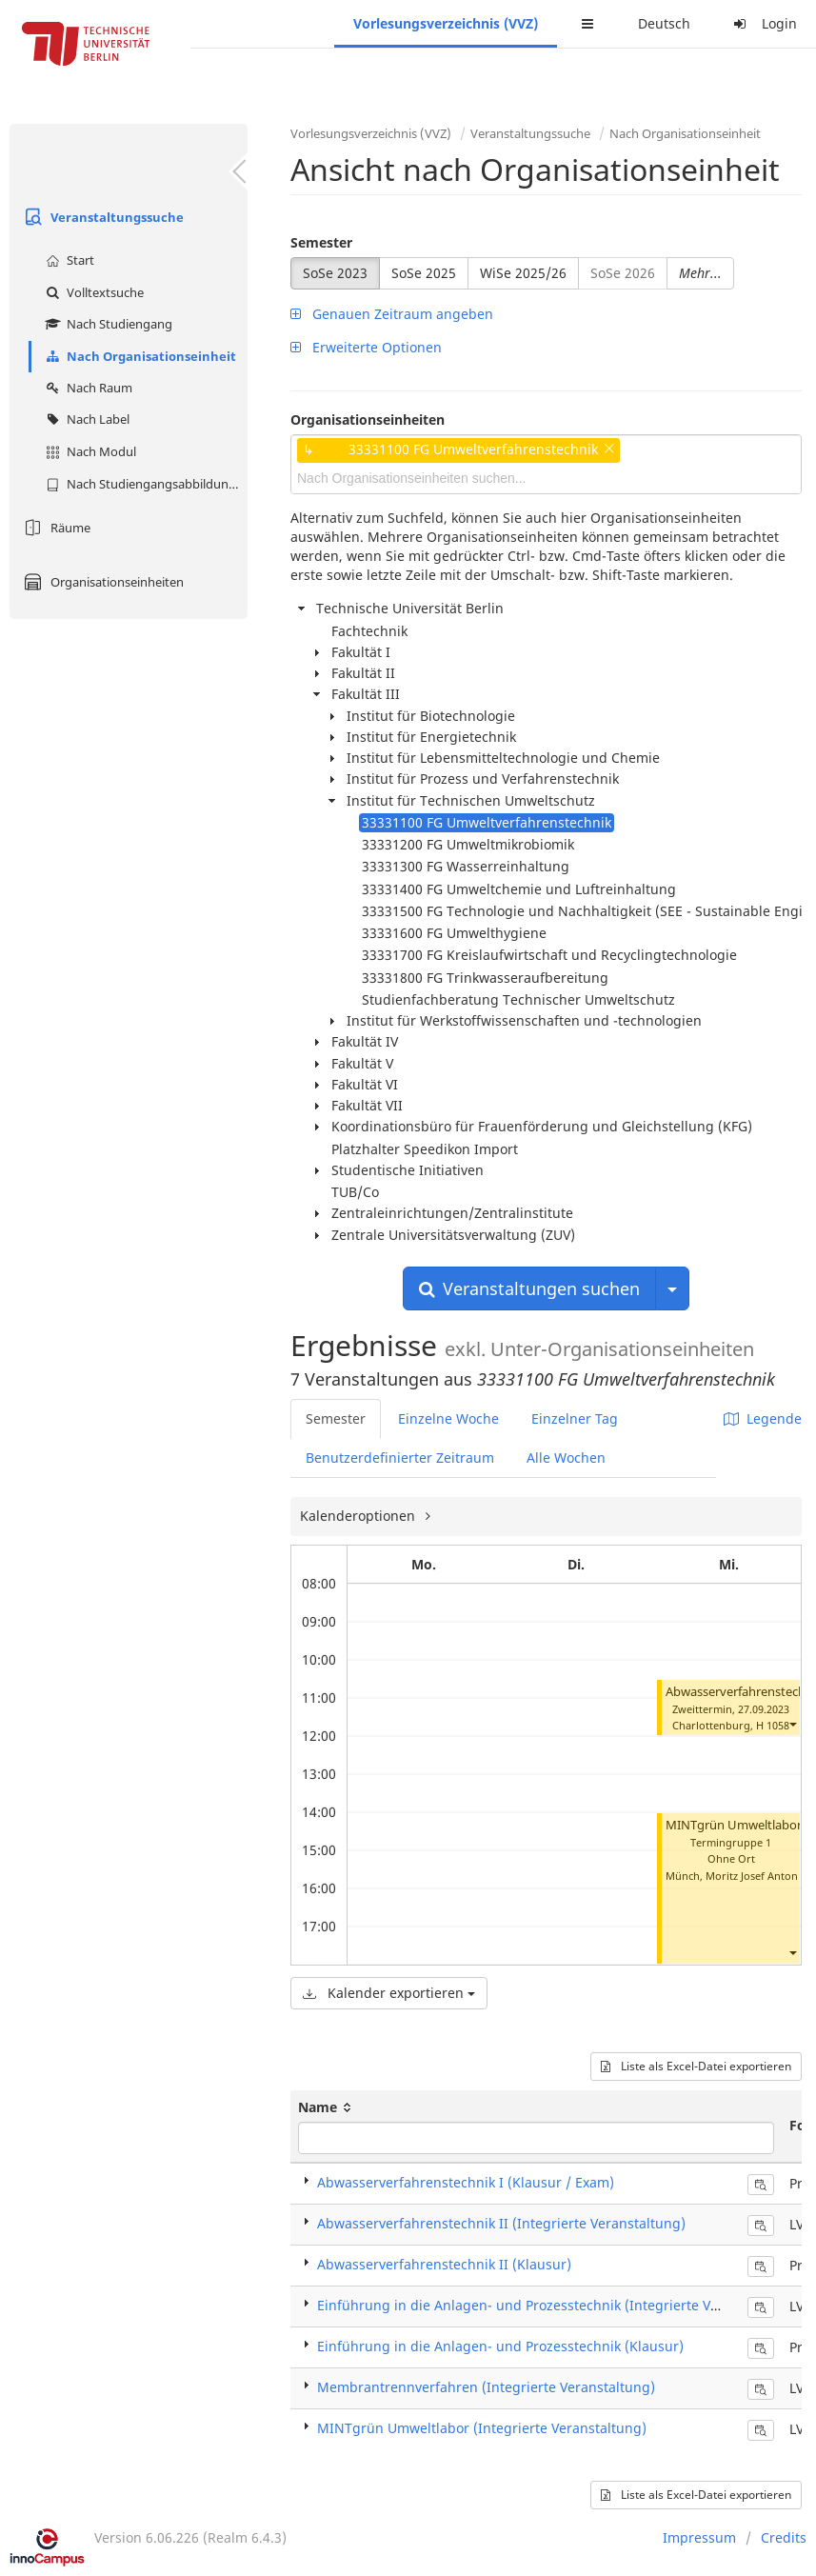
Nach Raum (86, 387)
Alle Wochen (566, 1457)
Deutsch (664, 23)
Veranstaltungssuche (101, 217)
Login (762, 23)
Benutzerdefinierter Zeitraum (400, 1457)
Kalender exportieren (389, 1993)
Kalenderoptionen (359, 1516)
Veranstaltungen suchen (529, 1288)
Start (67, 260)
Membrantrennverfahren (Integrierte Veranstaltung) (486, 2387)
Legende (763, 1418)
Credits (783, 2537)
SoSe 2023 (335, 273)
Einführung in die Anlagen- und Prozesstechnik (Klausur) (500, 2346)
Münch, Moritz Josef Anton (732, 1875)
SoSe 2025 (423, 273)
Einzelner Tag (574, 1418)
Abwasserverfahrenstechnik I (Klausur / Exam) (465, 2182)
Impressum (699, 2537)
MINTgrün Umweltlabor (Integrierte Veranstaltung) (482, 2428)
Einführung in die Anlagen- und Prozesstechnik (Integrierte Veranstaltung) (557, 2305)
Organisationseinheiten (101, 581)
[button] (792, 1724)
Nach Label (85, 419)
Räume (54, 527)
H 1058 (772, 1725)
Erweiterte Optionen (366, 347)
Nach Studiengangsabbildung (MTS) (144, 483)
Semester (321, 242)
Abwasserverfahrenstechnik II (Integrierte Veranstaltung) (501, 2223)
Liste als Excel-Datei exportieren (696, 2066)
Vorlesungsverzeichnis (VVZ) (445, 23)
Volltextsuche (92, 292)
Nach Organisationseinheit (138, 356)
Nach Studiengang (106, 323)
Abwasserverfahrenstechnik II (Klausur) (444, 2264)
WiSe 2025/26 (523, 273)
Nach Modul (88, 451)
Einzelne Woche (448, 1418)
